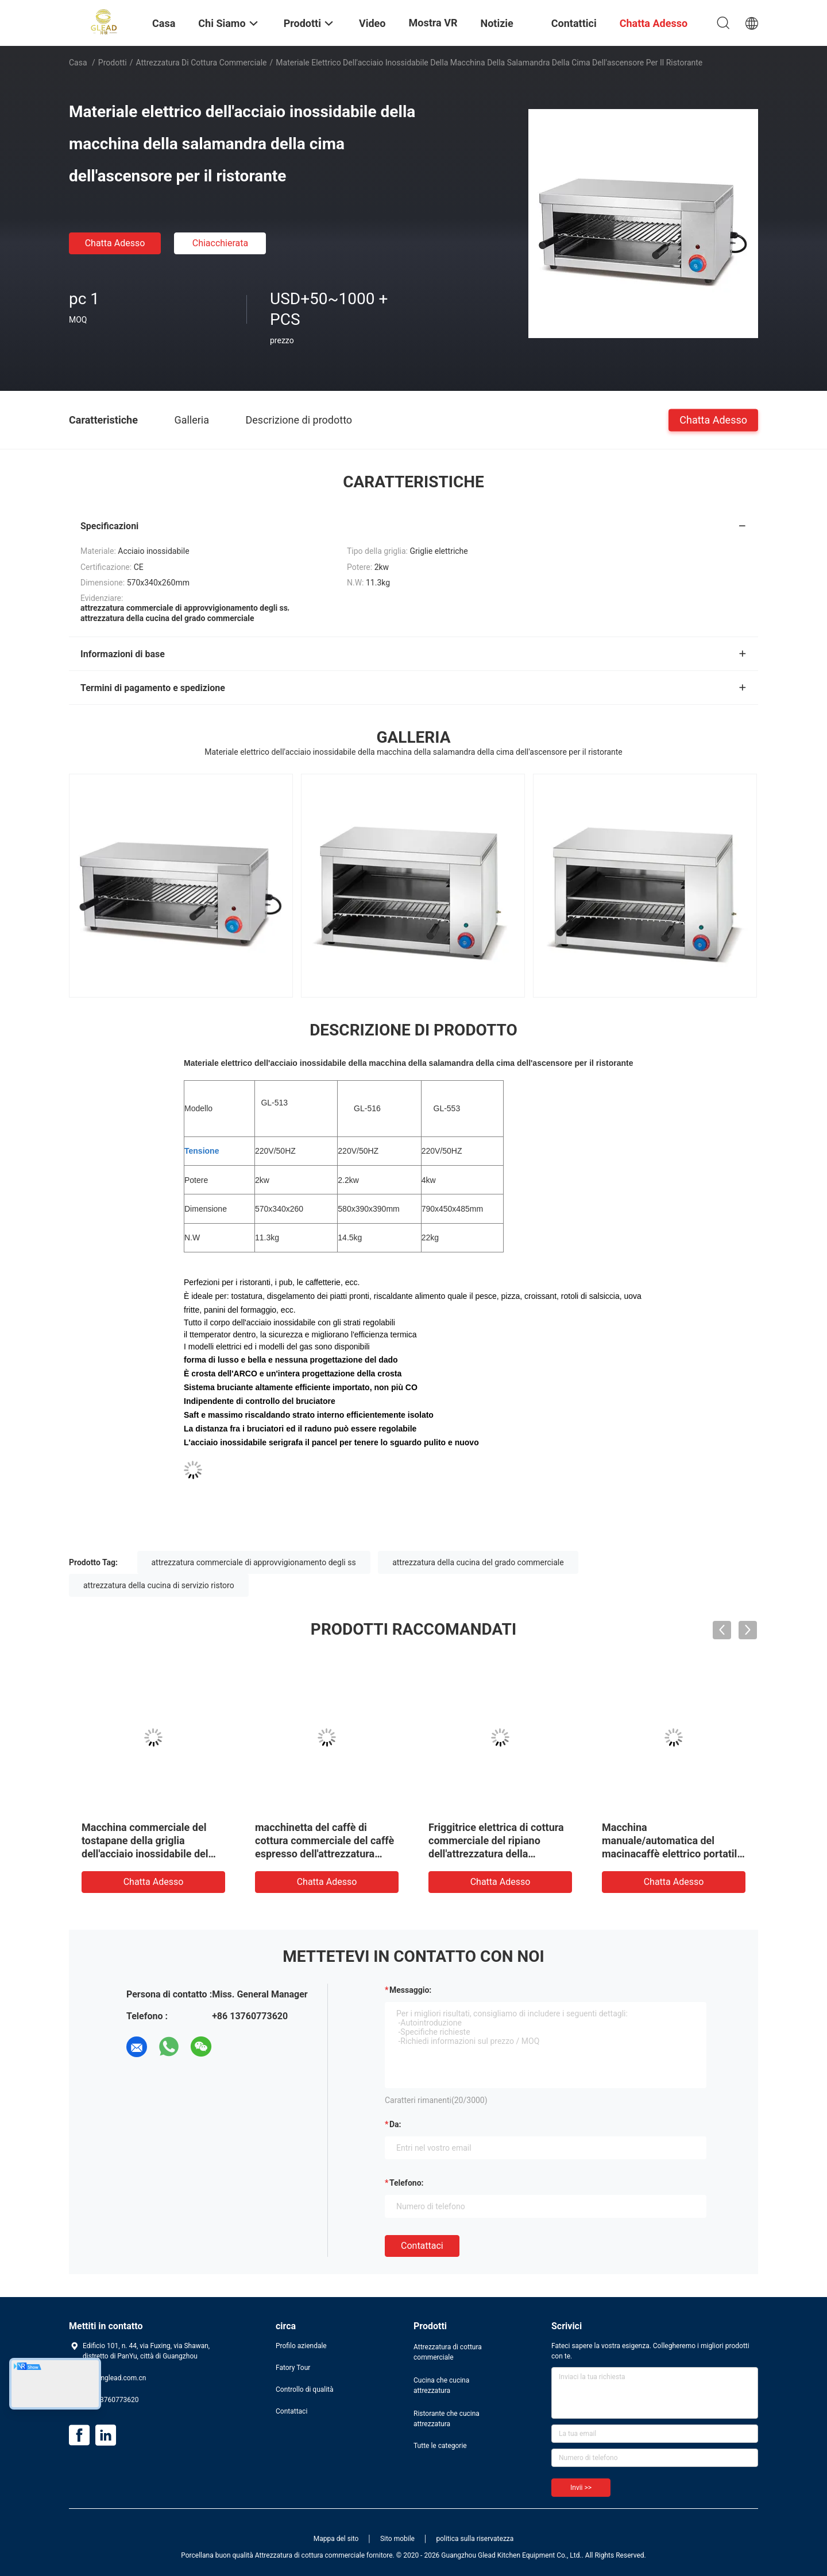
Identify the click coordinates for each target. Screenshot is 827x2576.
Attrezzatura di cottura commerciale (201, 62)
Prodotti (112, 62)
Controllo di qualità (305, 2389)
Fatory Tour (293, 2368)
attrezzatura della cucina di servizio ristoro (158, 1585)
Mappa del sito (336, 2539)
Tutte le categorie (440, 2446)
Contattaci (422, 2245)
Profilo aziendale (301, 2346)
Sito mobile (397, 2539)
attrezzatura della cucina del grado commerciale (478, 1562)
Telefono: (406, 2182)
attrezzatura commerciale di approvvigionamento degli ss (254, 1562)
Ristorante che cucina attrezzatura (446, 2419)
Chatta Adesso (115, 243)
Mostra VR (433, 23)
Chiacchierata (220, 243)
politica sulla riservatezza (474, 2539)
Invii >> (581, 2488)
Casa (78, 62)
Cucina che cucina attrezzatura (441, 2385)
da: (395, 2124)
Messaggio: (410, 1990)
